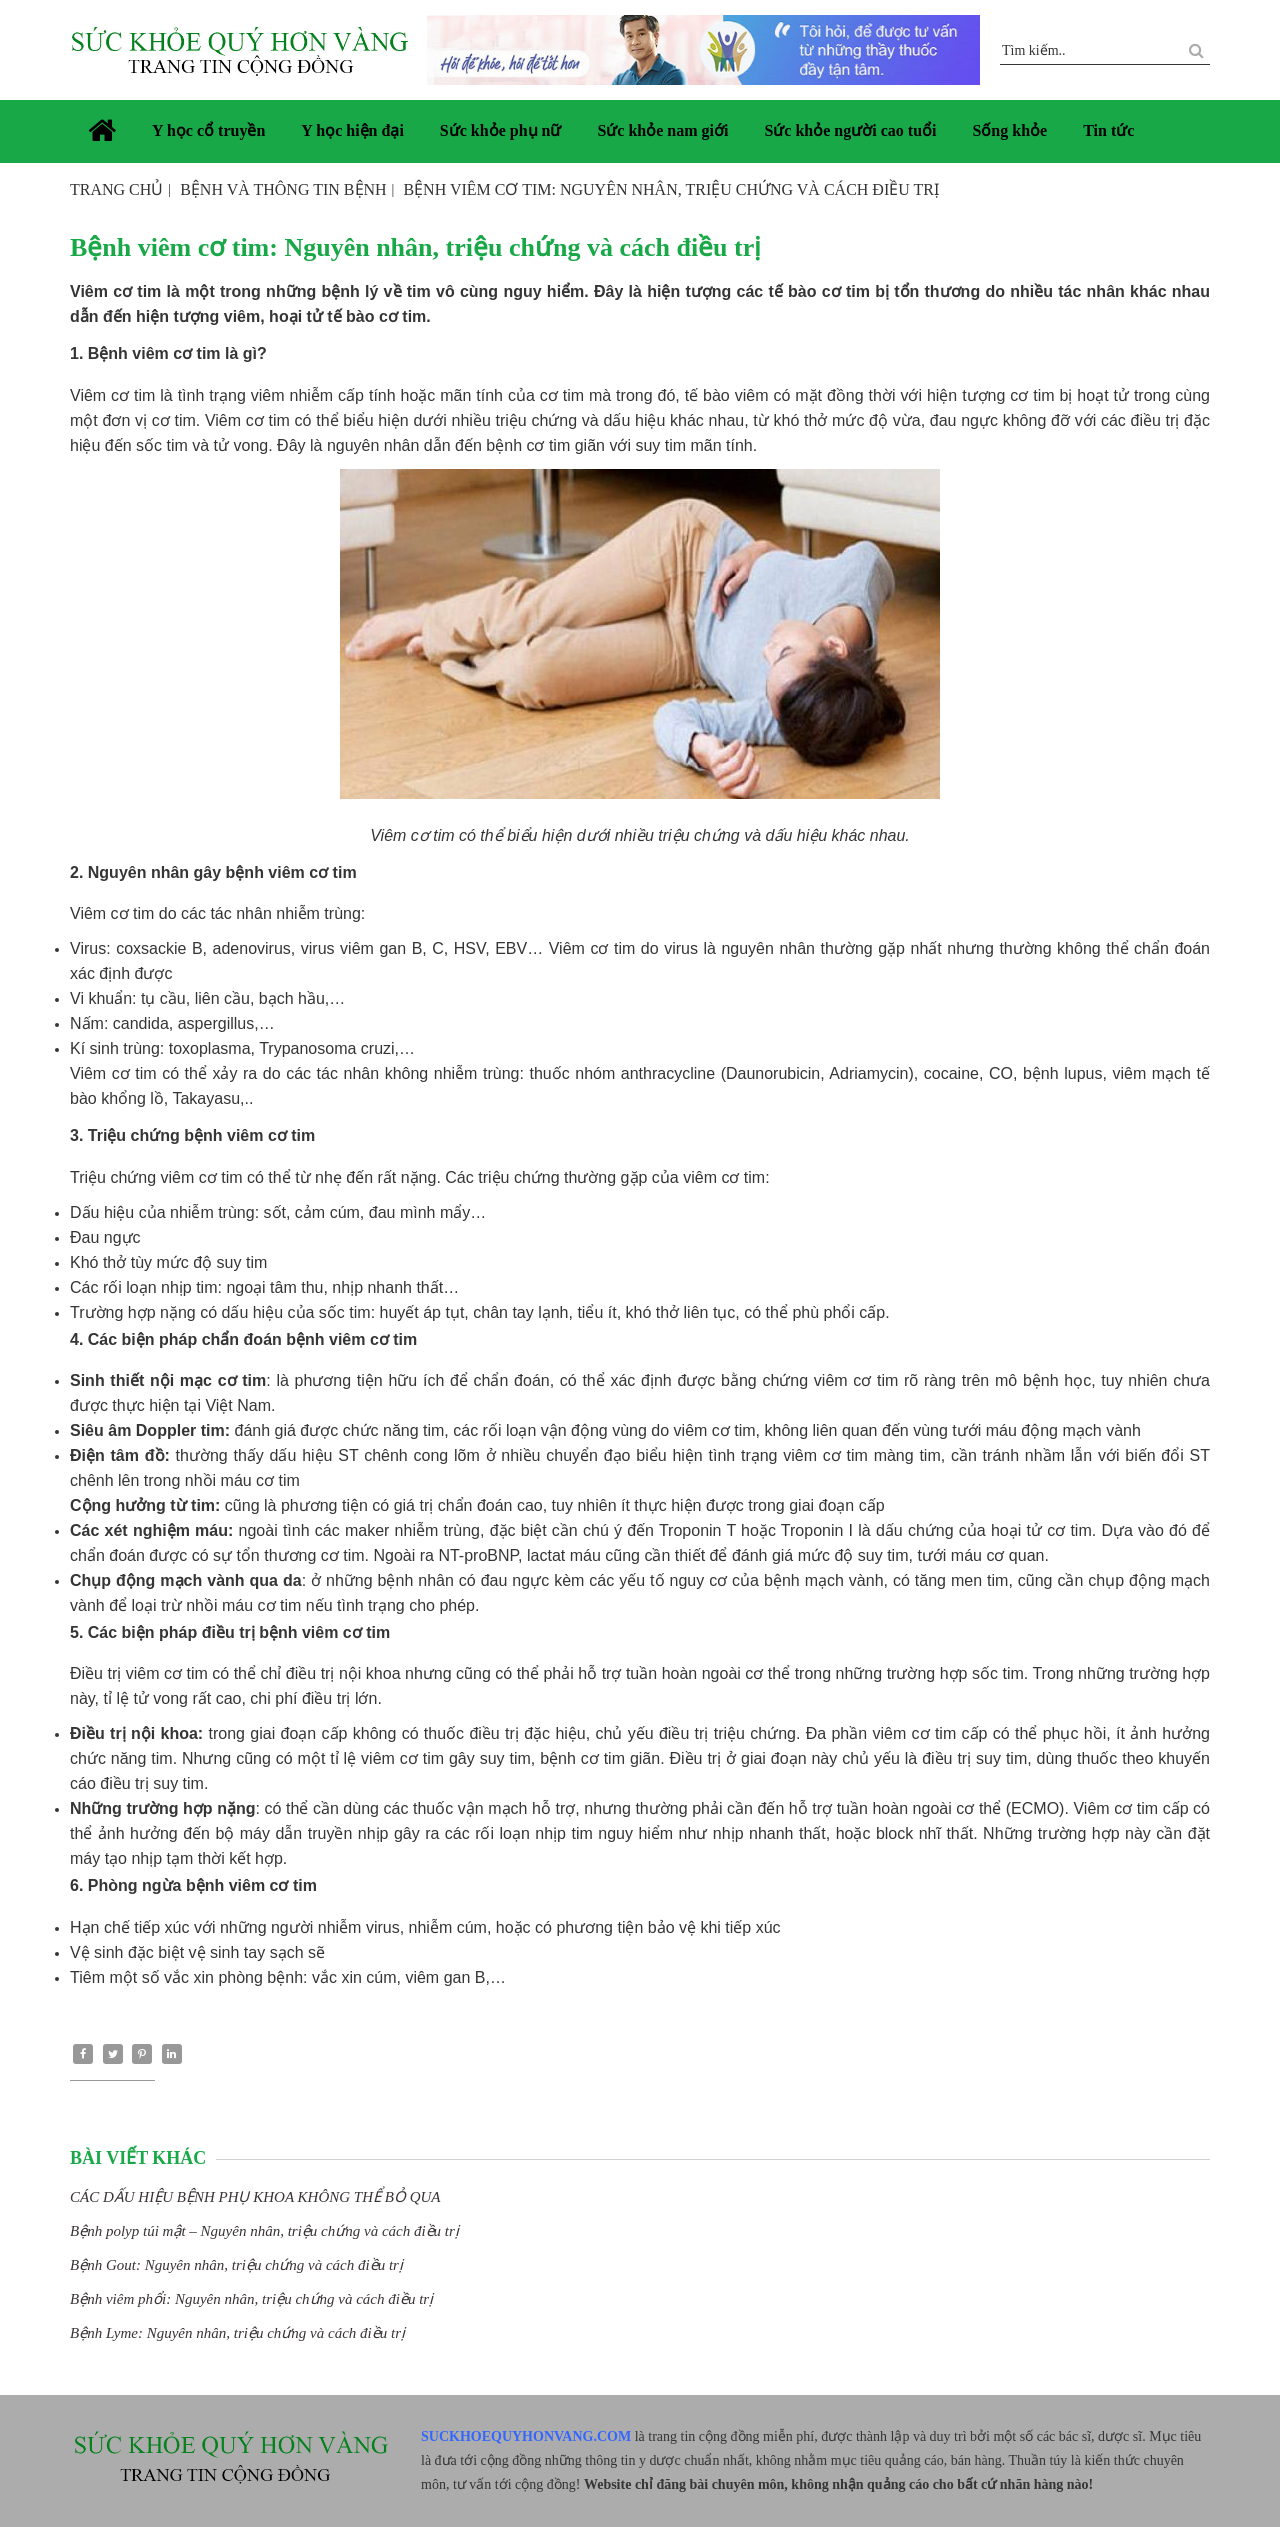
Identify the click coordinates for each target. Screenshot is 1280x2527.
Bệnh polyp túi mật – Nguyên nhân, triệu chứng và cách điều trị (264, 2231)
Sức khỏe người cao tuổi (850, 130)
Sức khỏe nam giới (662, 130)
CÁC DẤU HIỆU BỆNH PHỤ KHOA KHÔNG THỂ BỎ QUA (255, 2197)
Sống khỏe (1009, 130)
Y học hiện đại (352, 130)
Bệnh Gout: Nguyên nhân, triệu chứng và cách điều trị (236, 2265)
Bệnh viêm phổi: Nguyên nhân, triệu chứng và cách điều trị (251, 2299)
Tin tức (1108, 130)
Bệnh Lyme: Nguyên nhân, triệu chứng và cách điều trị (237, 2333)
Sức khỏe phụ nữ (501, 130)
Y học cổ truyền (208, 130)
